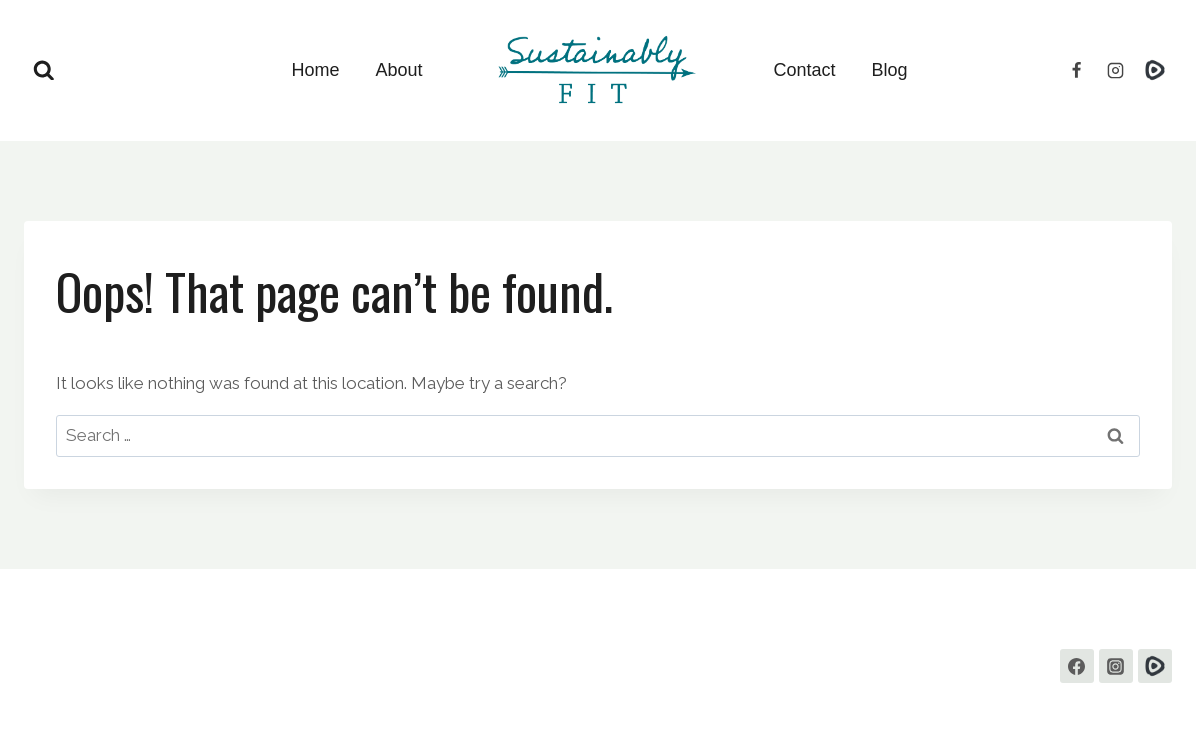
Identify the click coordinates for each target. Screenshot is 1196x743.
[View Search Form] (44, 71)
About (398, 70)
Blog (890, 70)
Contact (805, 70)
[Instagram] (1116, 70)
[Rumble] (1155, 70)
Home (315, 70)
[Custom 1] (1155, 666)
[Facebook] (1077, 70)
